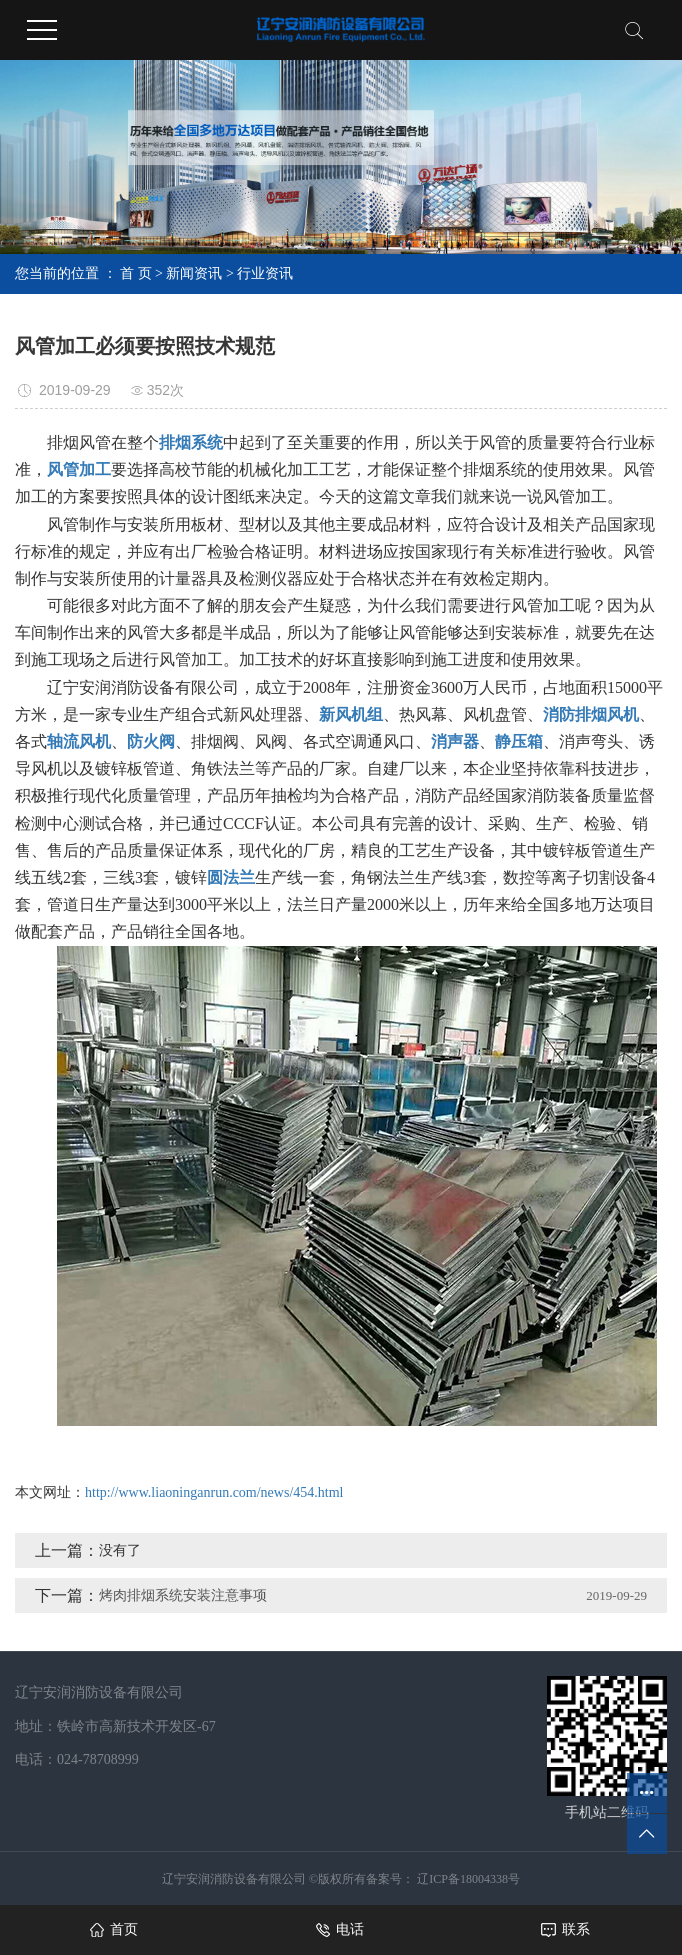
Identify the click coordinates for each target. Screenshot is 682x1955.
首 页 (136, 273)
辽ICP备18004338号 (467, 1879)
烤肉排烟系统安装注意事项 (183, 1595)
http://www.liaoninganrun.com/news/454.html (214, 1492)
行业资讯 (265, 273)
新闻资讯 (194, 273)
